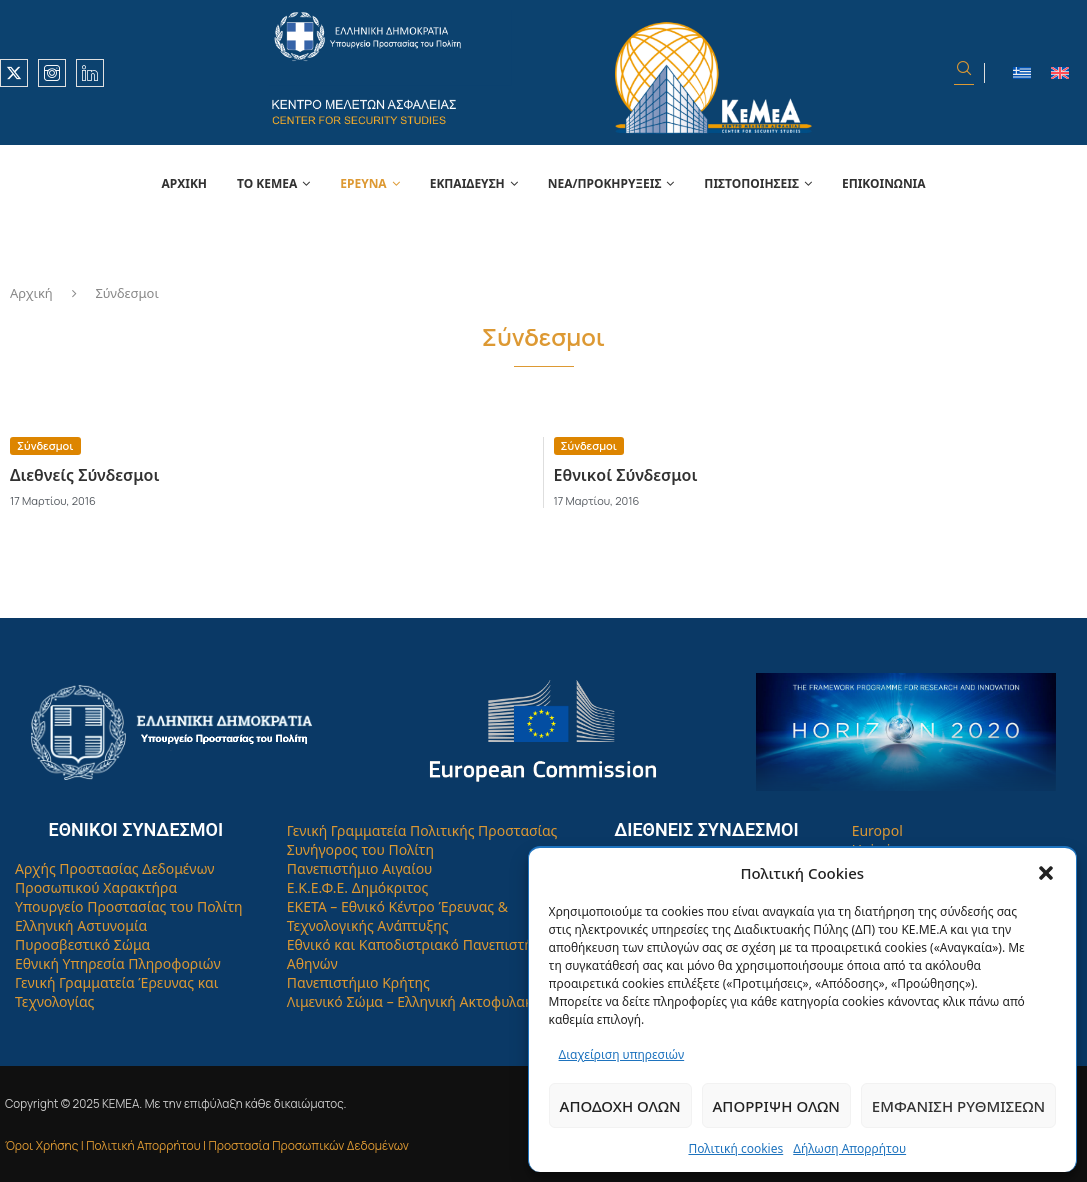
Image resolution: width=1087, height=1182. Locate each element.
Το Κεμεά (267, 183)
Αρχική (184, 183)
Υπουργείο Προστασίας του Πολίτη (129, 906)
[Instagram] (52, 73)
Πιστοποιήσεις (751, 183)
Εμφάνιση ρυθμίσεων (958, 1106)
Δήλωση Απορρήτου (849, 1148)
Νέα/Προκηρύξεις (605, 183)
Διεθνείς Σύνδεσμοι (84, 475)
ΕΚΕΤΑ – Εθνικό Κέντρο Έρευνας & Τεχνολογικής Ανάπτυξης (397, 916)
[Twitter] (14, 73)
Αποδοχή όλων (620, 1106)
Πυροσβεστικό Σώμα (82, 944)
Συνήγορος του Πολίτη (360, 849)
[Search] (964, 73)
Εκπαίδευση (467, 183)
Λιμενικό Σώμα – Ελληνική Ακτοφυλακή (414, 1001)
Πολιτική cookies (735, 1148)
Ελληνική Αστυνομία (81, 925)
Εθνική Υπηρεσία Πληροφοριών (118, 963)
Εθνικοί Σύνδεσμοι (626, 475)
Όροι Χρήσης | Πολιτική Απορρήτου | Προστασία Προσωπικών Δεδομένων (207, 1145)
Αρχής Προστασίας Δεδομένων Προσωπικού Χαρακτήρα (115, 878)
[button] (1046, 873)
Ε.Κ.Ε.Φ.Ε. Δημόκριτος (358, 887)
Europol (877, 830)
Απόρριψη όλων (776, 1106)
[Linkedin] (90, 73)
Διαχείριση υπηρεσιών (622, 1054)
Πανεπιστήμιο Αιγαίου (360, 868)
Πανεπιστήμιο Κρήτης (358, 982)
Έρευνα (363, 183)
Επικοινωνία (884, 183)
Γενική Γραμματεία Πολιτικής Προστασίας (422, 830)
